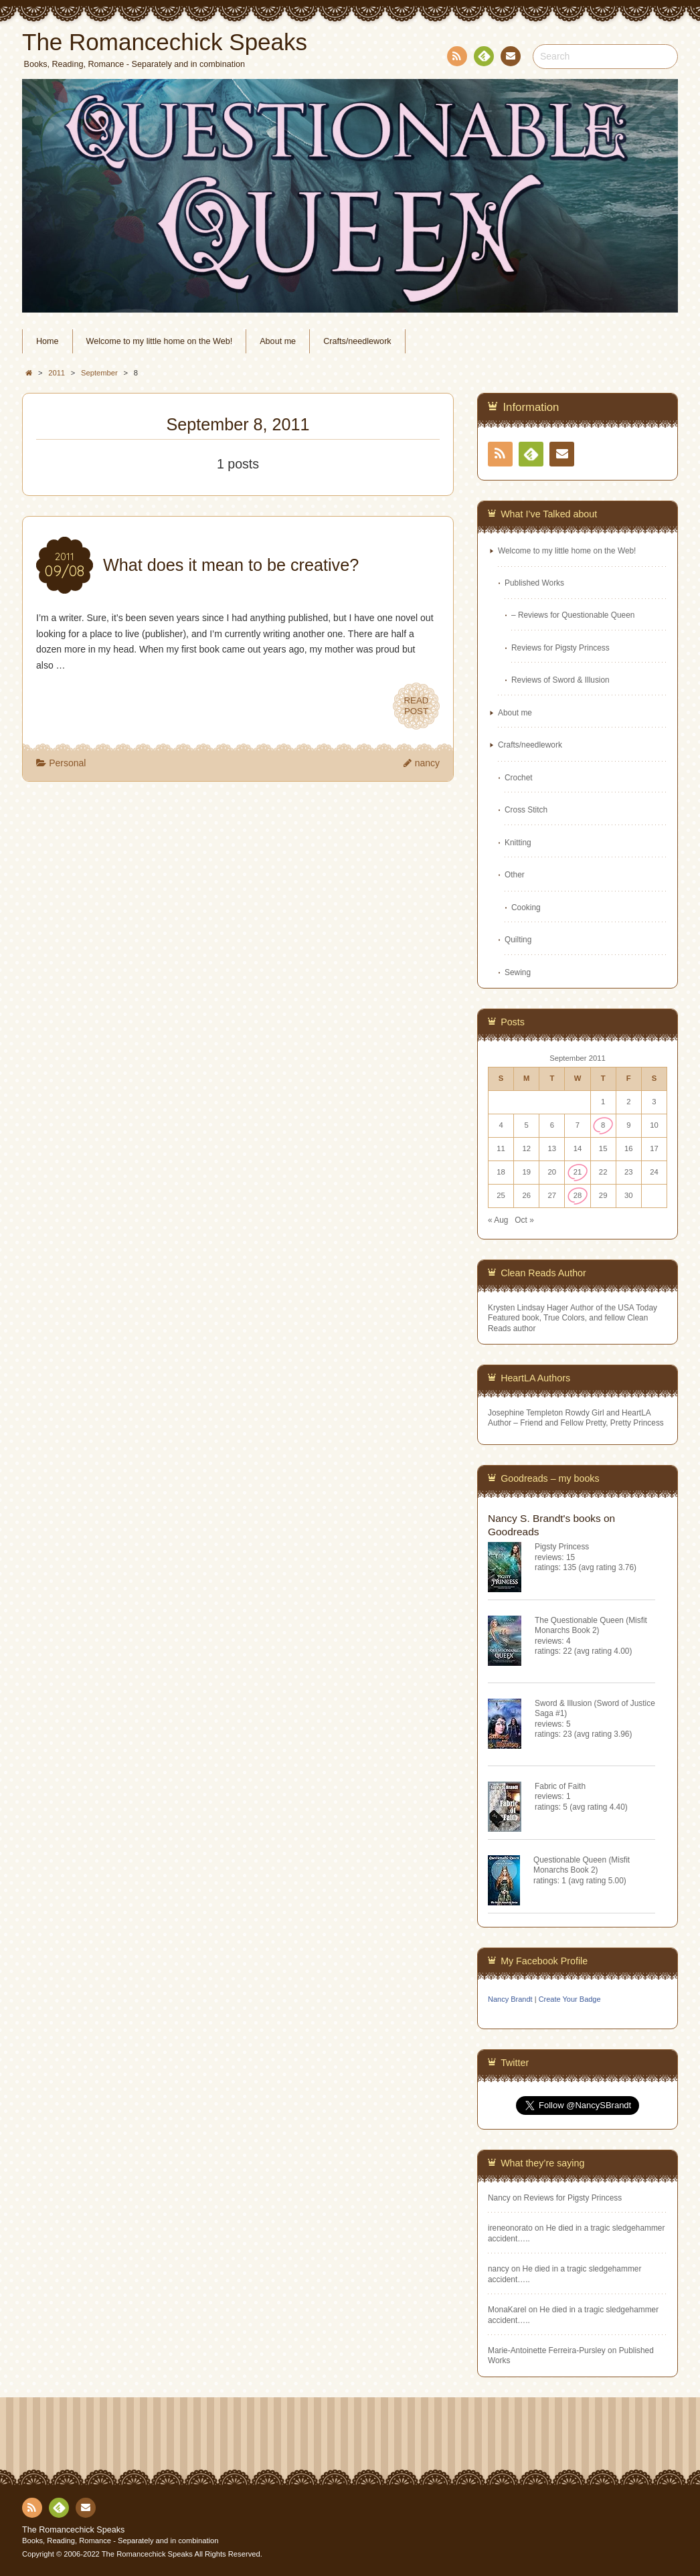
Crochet (519, 777)
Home (47, 341)
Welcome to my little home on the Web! (159, 341)
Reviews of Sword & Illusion (560, 680)
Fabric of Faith (560, 1786)
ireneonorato (510, 2228)
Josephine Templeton (525, 1413)
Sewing (518, 972)
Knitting (518, 842)
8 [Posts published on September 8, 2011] (603, 1125)
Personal (67, 763)
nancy (427, 763)
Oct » (524, 1220)
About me (278, 341)
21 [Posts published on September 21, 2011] (578, 1172)
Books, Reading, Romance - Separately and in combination (120, 2541)
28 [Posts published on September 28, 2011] (578, 1195)
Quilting (518, 939)
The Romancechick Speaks (73, 2530)
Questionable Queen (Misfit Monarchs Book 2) (581, 1865)
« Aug (498, 1220)
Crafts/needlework (357, 341)
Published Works (534, 583)
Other (515, 874)
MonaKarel (507, 2309)
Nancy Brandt (510, 1999)
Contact (509, 58)
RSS (455, 58)
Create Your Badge (570, 1999)
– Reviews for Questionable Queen (572, 615)
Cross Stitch (526, 809)
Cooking (526, 907)
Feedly (483, 58)
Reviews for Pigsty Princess (560, 648)
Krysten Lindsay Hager (528, 1307)
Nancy (499, 2198)
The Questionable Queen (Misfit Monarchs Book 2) (591, 1625)
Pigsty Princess (562, 1546)
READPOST (416, 706)
